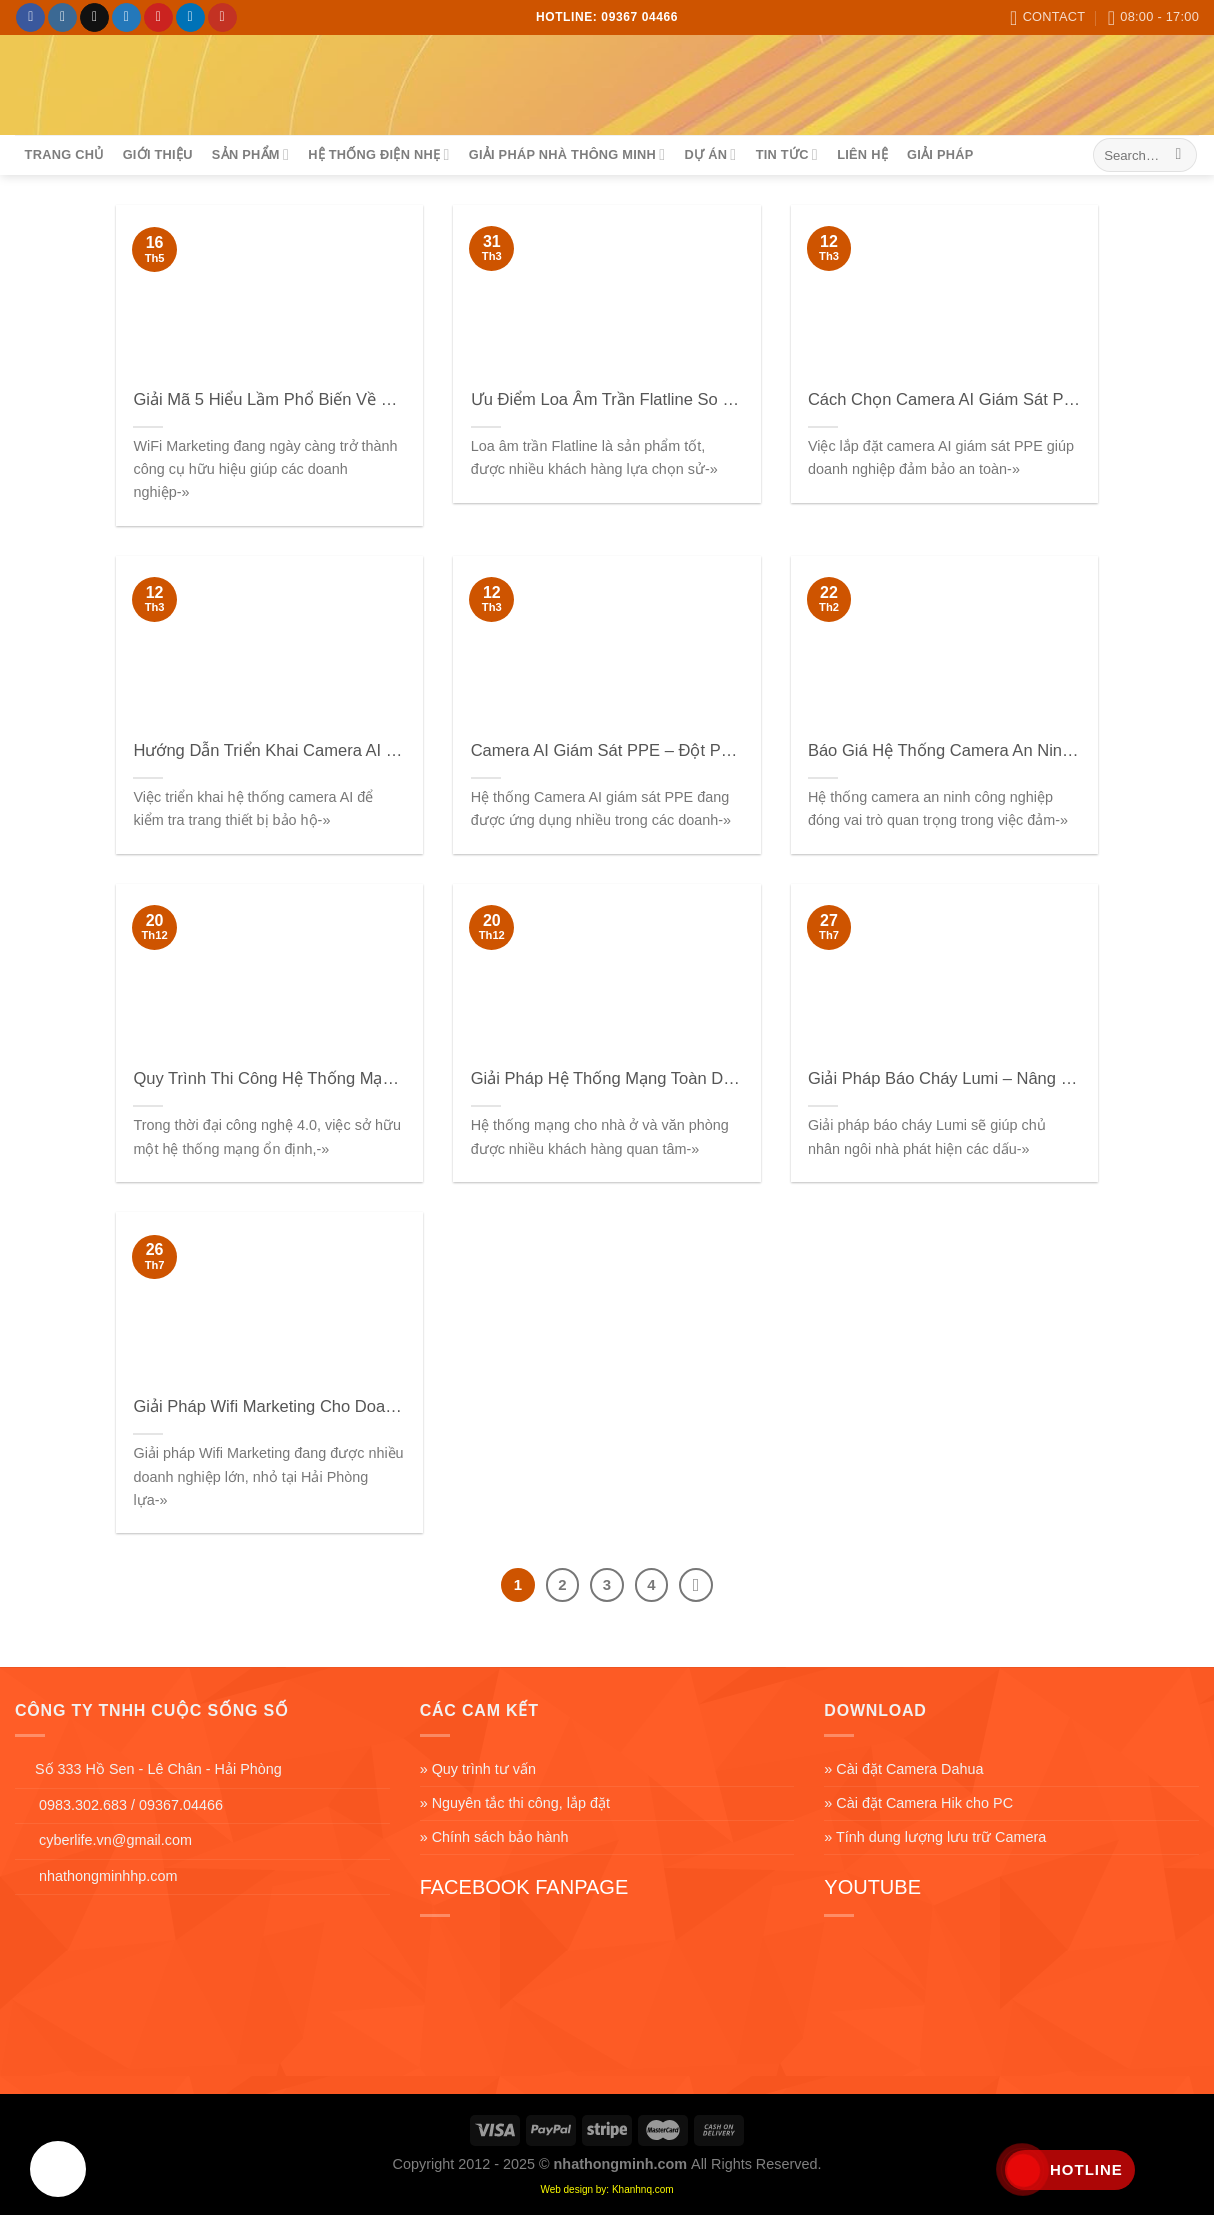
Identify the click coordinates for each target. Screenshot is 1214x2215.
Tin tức (787, 154)
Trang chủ (64, 154)
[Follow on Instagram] (62, 18)
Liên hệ (862, 154)
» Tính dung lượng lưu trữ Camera (935, 1837)
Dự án (711, 154)
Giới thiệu (158, 154)
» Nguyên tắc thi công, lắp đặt (515, 1803)
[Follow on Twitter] (126, 18)
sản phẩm (250, 154)
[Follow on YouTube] (222, 18)
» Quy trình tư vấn (478, 1769)
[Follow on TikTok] (94, 18)
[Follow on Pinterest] (158, 18)
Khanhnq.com (643, 2189)
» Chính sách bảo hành (494, 1837)
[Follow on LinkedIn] (190, 18)
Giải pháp (940, 154)
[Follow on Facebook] (30, 18)
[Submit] (1178, 155)
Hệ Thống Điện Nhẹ (378, 154)
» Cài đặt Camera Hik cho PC (918, 1803)
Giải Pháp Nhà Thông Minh (567, 154)
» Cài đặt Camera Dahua (903, 1769)
